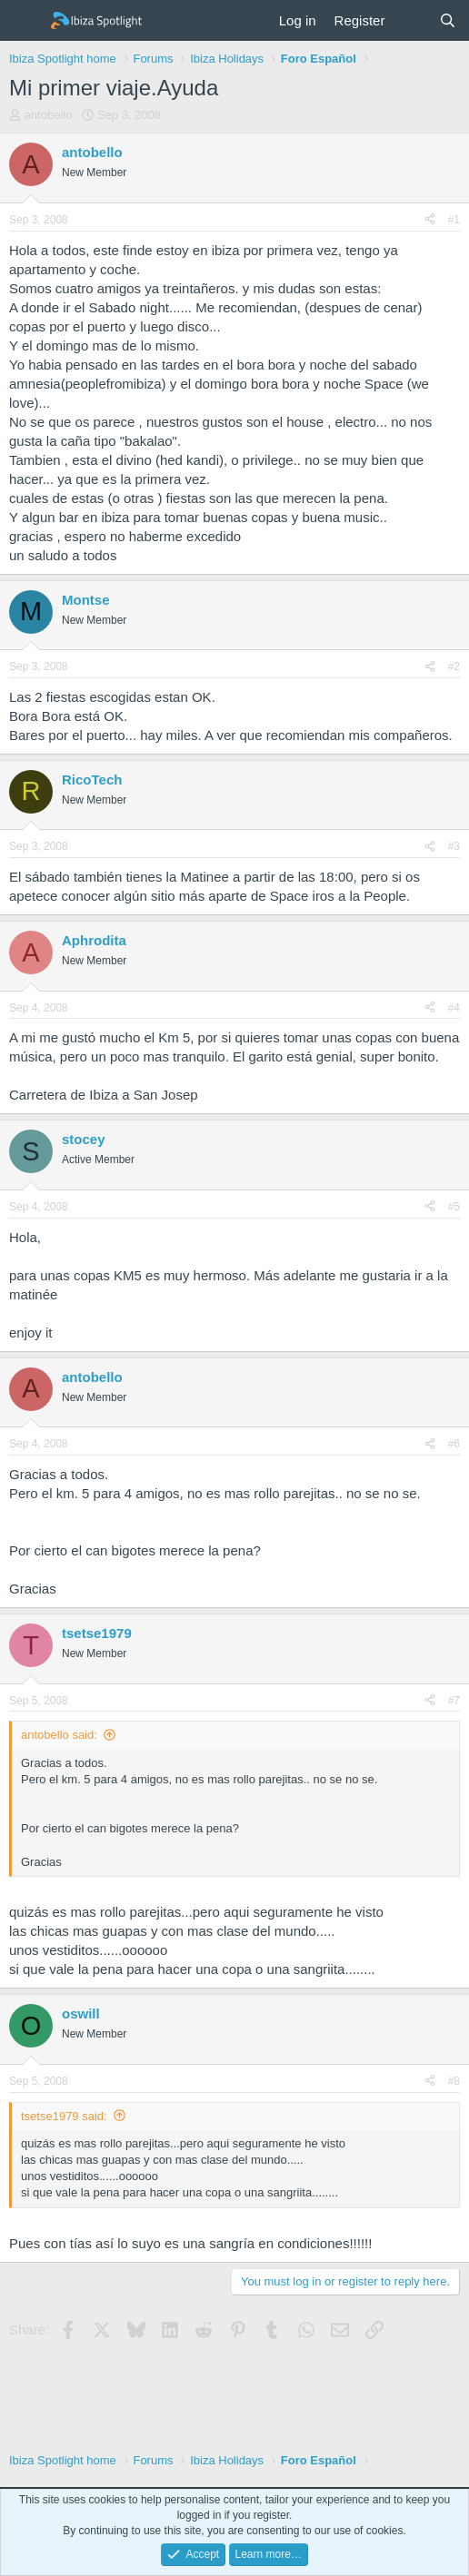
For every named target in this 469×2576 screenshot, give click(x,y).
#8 (454, 2081)
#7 (454, 1700)
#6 (454, 1443)
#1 (454, 219)
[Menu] (25, 21)
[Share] (430, 220)
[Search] (447, 20)
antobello (49, 115)
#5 (454, 1206)
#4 (454, 1008)
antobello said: (59, 1735)
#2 (454, 666)
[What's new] (411, 20)
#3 (454, 846)
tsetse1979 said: (64, 2116)
